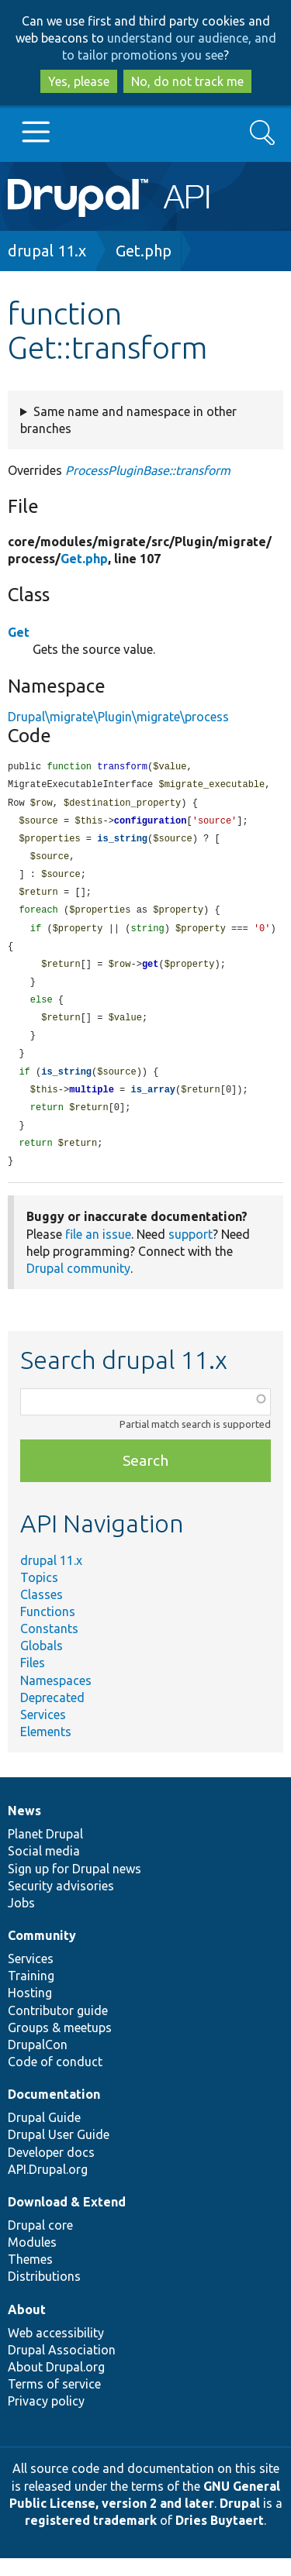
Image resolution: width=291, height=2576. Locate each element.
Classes (41, 1612)
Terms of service (54, 2402)
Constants (49, 1646)
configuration (150, 824)
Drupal (240, 2521)
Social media (44, 1869)
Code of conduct (55, 2079)
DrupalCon (38, 2062)
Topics (39, 1595)
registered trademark (91, 2538)
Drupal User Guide (58, 2152)
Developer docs (51, 2170)
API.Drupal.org (48, 2187)
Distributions (44, 2294)
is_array (152, 1104)
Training (31, 1993)
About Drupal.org (56, 2385)
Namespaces (56, 1698)
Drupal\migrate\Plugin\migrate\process (118, 717)
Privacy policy (46, 2419)
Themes (30, 2277)
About (27, 2327)
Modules (32, 2260)
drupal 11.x (47, 251)
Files (32, 1680)
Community (42, 1953)
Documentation (54, 2112)
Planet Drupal (45, 1852)
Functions (47, 1629)
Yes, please (78, 81)
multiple (91, 1104)
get (150, 973)
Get (18, 632)
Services (43, 1732)
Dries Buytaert (219, 2538)
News (24, 1828)
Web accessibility (56, 2351)
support (190, 1252)
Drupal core (40, 2243)
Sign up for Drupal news (74, 1886)
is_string (122, 842)
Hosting (30, 2010)
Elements (45, 1749)
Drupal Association (62, 2368)
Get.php (143, 251)
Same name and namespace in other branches (128, 419)
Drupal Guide (44, 2135)
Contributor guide (58, 2028)
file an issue (98, 1252)
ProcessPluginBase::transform (147, 470)
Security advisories (61, 1904)
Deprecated (52, 1715)
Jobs (21, 1921)
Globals (41, 1663)
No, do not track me (187, 81)
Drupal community (78, 1286)
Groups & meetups (60, 2045)
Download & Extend (67, 2220)
